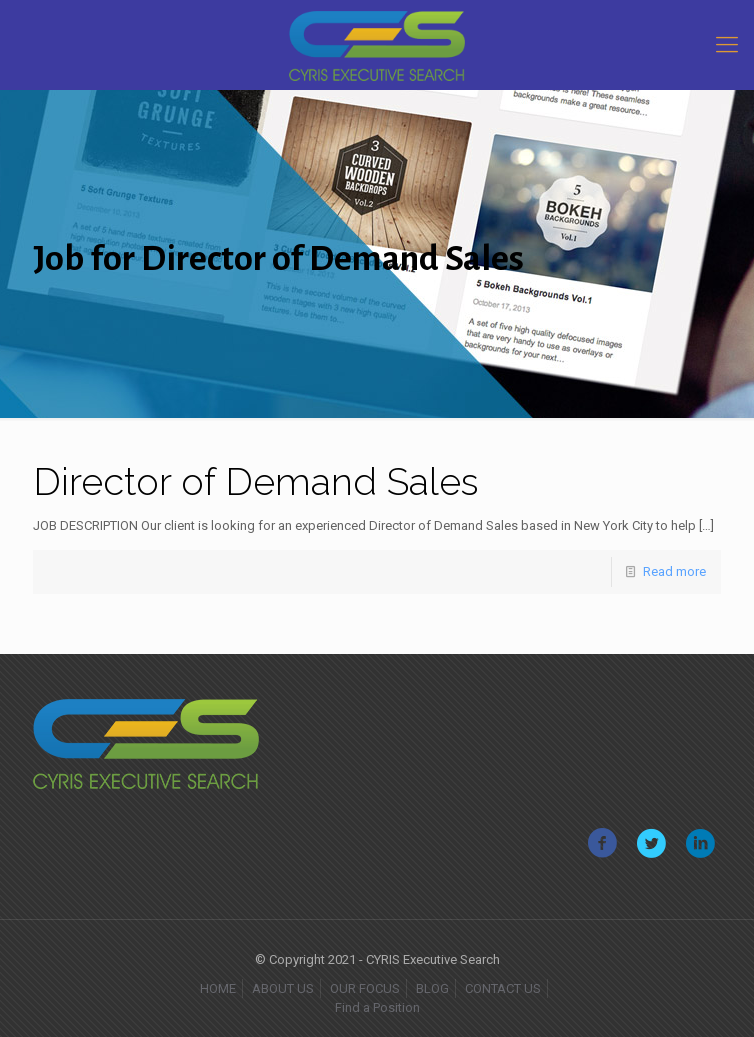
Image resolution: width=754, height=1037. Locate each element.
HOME (218, 988)
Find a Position (377, 1007)
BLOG (432, 988)
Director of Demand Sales (256, 481)
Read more (674, 571)
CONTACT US (503, 988)
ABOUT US (283, 988)
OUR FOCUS (365, 988)
